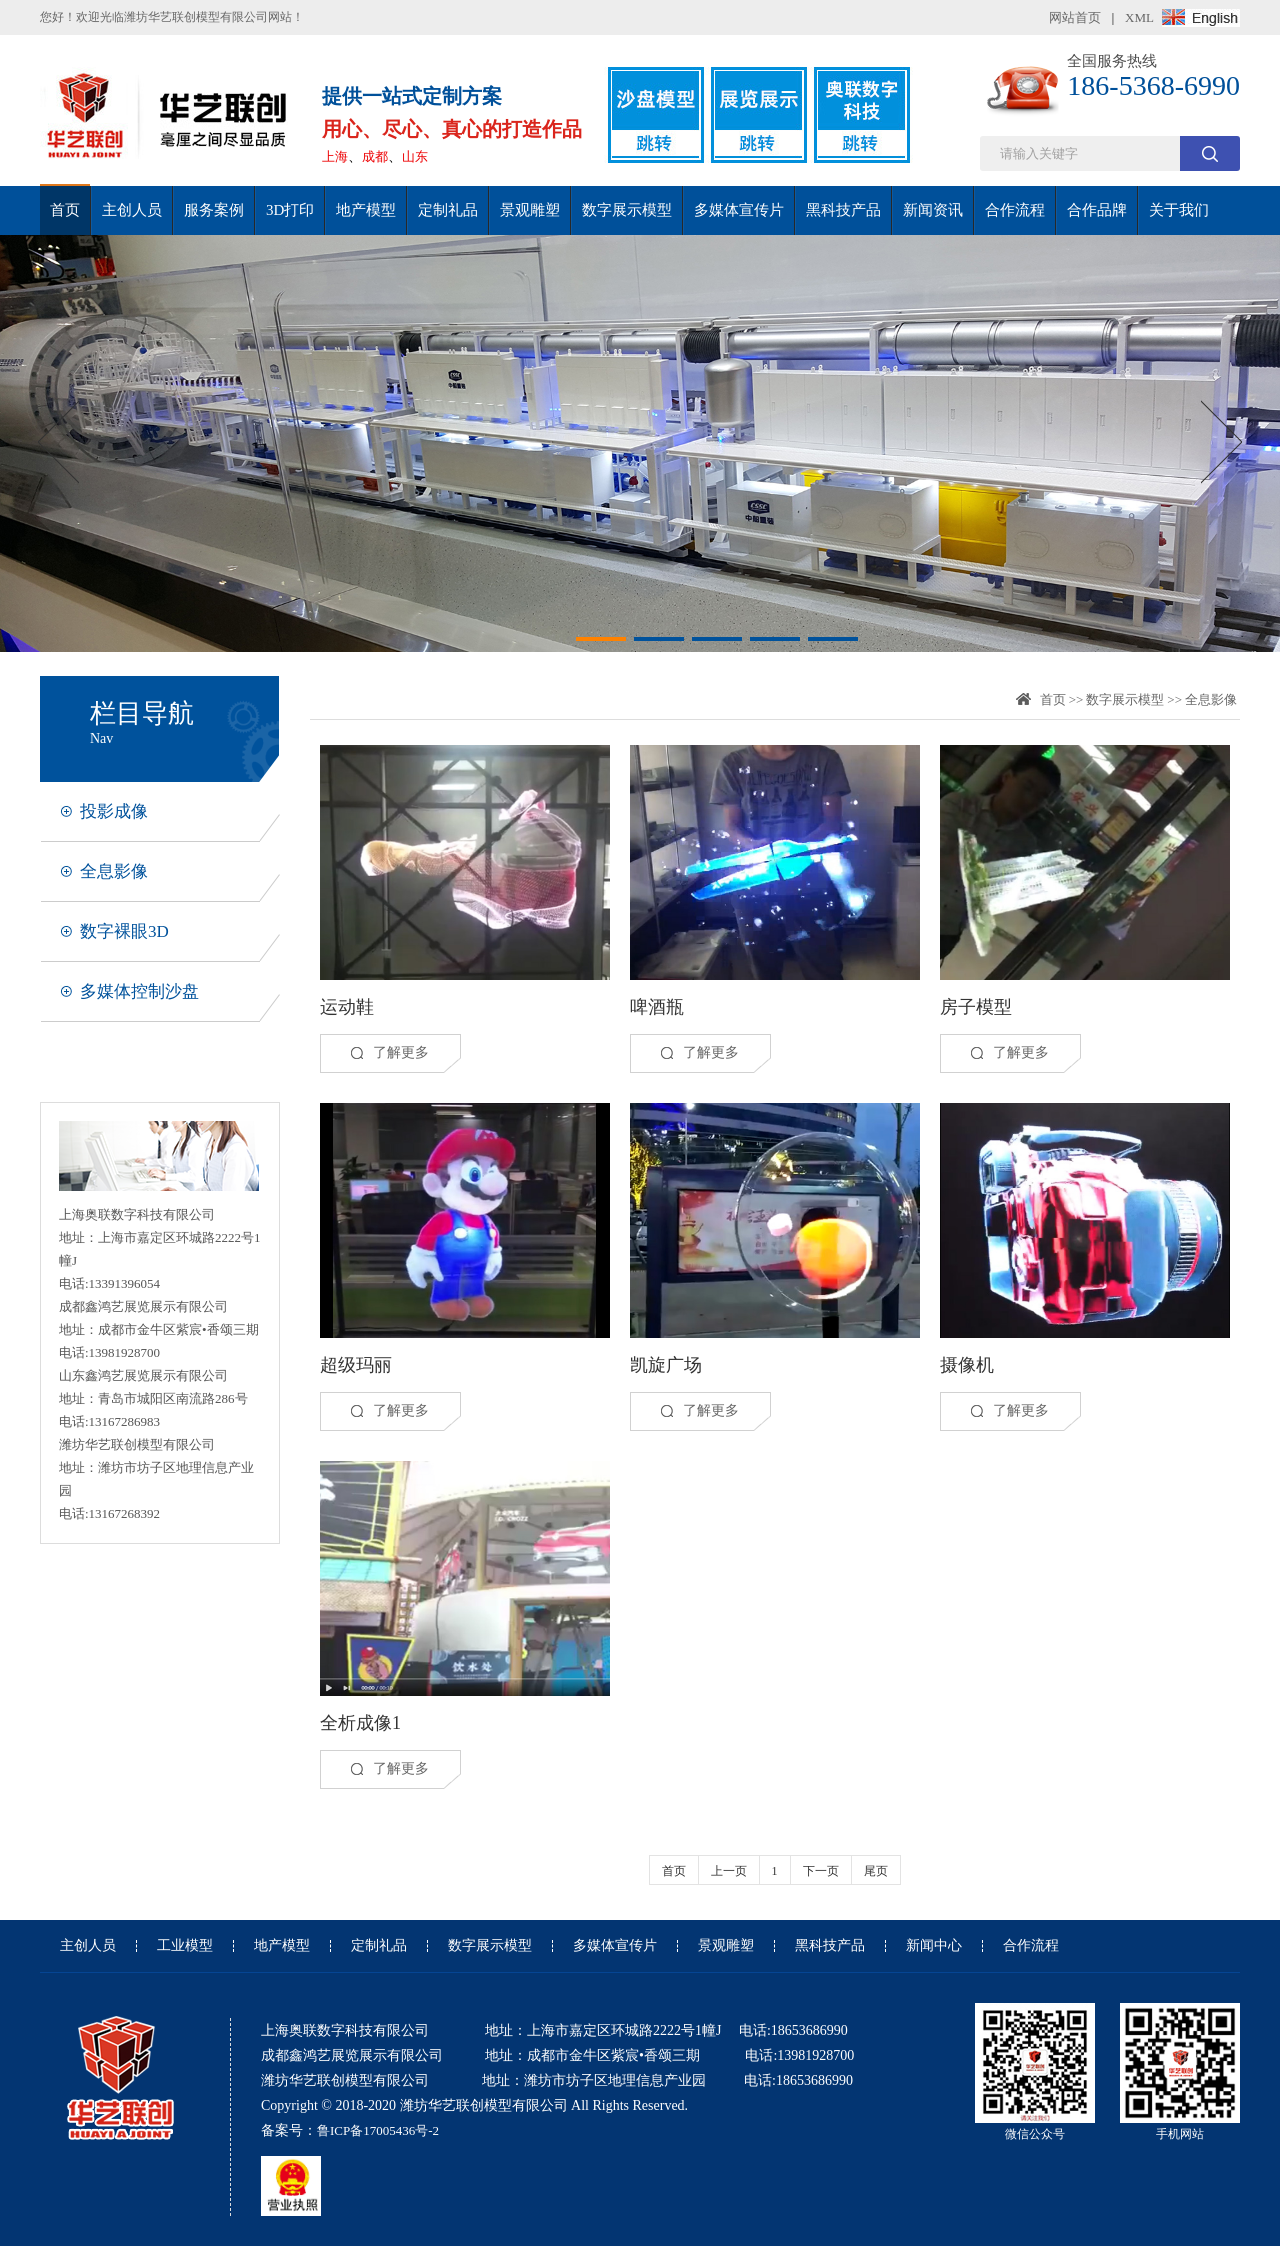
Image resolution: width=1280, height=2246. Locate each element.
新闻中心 (934, 1946)
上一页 (729, 1871)
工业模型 (185, 1946)
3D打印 (290, 210)
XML (1139, 17)
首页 (65, 210)
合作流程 (1015, 210)
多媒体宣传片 (739, 210)
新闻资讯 (933, 210)
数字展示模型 (627, 210)
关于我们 (1179, 210)
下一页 (821, 1871)
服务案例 (214, 210)
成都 (375, 156)
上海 (335, 156)
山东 (415, 156)
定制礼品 (448, 210)
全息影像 (114, 871)
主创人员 (132, 210)
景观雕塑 (530, 210)
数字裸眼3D (124, 931)
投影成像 (114, 811)
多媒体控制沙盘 (139, 991)
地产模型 (366, 210)
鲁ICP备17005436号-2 (378, 2130)
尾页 (876, 1871)
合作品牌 (1097, 210)
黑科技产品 (843, 210)
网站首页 (1075, 17)
